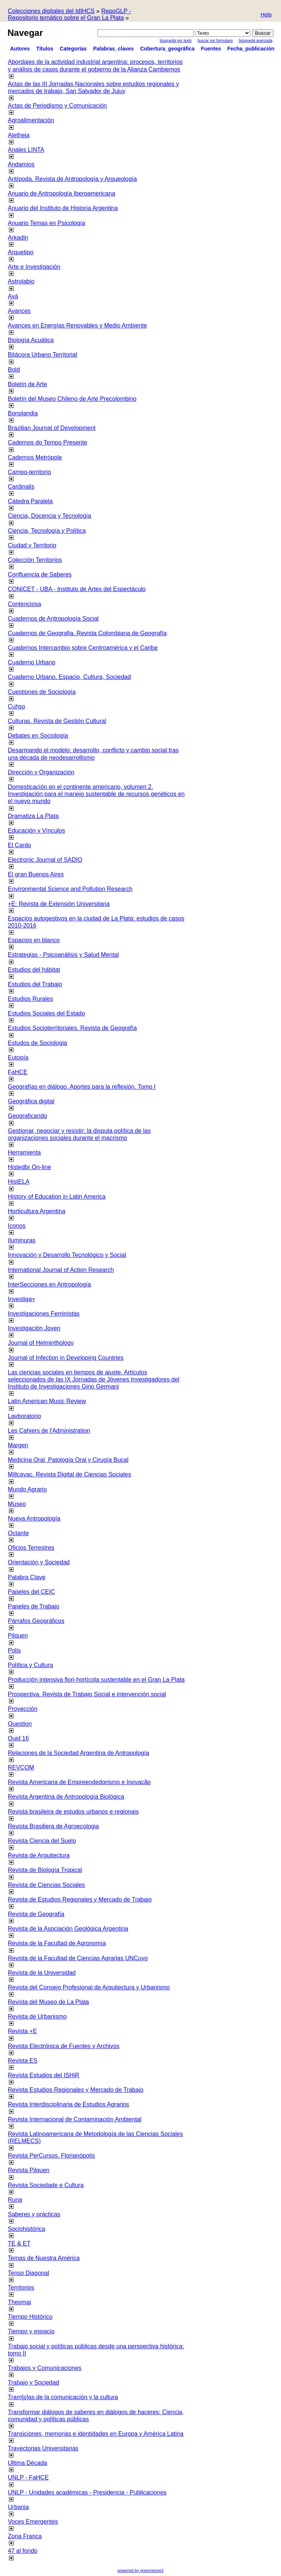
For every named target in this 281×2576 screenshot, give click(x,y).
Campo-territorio (29, 472)
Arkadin (18, 237)
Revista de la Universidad (41, 1973)
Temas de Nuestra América (44, 2258)
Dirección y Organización (41, 772)
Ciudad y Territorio (32, 545)
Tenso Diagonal (28, 2273)
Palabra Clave (27, 1577)
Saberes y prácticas (34, 2214)
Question (20, 1724)
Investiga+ (21, 1299)
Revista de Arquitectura (39, 1855)
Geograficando (27, 1116)
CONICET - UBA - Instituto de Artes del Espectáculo (77, 589)
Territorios (21, 2287)
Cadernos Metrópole (35, 457)
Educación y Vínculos (36, 830)
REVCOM (21, 1767)
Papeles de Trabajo (33, 1606)
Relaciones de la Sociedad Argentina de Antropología (78, 1753)
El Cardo (19, 845)
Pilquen (18, 1635)
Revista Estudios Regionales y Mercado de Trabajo (75, 2090)
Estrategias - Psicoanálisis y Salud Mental (63, 955)
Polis (14, 1650)
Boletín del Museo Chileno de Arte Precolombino (72, 399)
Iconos (16, 1226)
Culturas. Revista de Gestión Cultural (57, 721)
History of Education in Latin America (56, 1196)
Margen (18, 1445)
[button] (266, 15)
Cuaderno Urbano (31, 662)
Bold (14, 369)
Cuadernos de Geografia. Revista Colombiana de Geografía (87, 633)
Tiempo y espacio (31, 2331)
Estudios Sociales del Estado (46, 1013)
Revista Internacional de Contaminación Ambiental (75, 2119)
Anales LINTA (26, 150)
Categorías (73, 49)
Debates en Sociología (38, 735)
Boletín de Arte (27, 384)
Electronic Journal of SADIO (45, 860)
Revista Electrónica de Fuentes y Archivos (64, 2046)
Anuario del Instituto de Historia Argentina (63, 208)
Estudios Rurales (30, 999)
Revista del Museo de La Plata (48, 2002)
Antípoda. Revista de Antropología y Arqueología (72, 179)
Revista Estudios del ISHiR (43, 2075)
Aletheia (19, 135)
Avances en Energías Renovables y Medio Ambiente (77, 325)
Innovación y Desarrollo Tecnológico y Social (67, 1255)
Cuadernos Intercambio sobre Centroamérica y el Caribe (83, 648)
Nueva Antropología (34, 1518)
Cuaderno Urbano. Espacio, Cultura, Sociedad (69, 677)
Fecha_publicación (250, 49)
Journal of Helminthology (41, 1343)
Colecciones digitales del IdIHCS (51, 11)
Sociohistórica (26, 2229)
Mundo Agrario (27, 1489)
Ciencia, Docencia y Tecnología (49, 516)
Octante (18, 1533)
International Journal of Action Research (61, 1270)
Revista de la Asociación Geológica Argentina (68, 1928)
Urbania (18, 2507)
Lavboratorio (24, 1416)
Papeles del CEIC (31, 1592)
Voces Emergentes (33, 2521)
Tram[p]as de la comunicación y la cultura (63, 2397)
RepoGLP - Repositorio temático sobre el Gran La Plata (69, 14)
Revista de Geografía (36, 1914)
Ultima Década (27, 2463)
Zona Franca (25, 2536)
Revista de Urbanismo (37, 2016)
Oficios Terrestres (31, 1547)
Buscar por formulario (215, 41)
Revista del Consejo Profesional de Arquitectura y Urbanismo (89, 1987)
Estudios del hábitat (34, 969)
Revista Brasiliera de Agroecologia (53, 1826)
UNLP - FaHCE (28, 2477)
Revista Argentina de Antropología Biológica (66, 1796)
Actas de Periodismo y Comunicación (57, 105)
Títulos (44, 49)
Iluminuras (21, 1240)
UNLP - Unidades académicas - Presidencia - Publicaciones (87, 2492)
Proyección (22, 1709)
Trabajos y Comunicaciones (44, 2368)
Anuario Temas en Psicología (46, 223)
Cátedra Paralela (30, 501)
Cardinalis (21, 486)
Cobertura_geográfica (167, 49)
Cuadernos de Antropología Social (53, 618)
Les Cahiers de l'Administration (49, 1430)
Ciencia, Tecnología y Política (47, 531)
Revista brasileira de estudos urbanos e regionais (73, 1811)
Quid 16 (18, 1738)
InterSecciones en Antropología (49, 1284)
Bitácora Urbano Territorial (42, 354)
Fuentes (211, 49)
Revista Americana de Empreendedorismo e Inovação (79, 1782)
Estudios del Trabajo (35, 984)
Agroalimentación (31, 120)
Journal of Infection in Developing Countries (66, 1358)
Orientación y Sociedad (39, 1562)
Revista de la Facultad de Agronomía (57, 1943)
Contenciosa (24, 604)
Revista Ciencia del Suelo (42, 1841)
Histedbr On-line (29, 1167)
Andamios (21, 164)
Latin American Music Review (47, 1401)
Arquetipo (21, 252)
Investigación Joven (34, 1328)
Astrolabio (21, 281)
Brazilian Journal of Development (52, 428)
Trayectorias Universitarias (43, 2448)
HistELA (19, 1181)
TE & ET (19, 2243)
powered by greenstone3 (140, 2570)
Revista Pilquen (28, 2170)
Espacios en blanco (34, 940)
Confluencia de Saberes (40, 574)
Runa (15, 2200)
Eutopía (18, 1057)
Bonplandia (23, 413)
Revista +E (22, 2031)
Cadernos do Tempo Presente (47, 442)
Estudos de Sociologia (37, 1043)
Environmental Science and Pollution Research (70, 889)
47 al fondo (22, 2551)
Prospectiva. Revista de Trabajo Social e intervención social (87, 1694)
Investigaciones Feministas (44, 1313)
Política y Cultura (30, 1665)
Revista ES (22, 2060)
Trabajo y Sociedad (33, 2382)
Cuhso (16, 706)
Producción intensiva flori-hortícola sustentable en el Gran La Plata (96, 1679)
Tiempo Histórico (30, 2317)
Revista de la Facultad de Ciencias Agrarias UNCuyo (78, 1958)
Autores (20, 49)
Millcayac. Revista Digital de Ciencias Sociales (69, 1474)
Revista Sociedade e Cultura (46, 2185)
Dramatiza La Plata (33, 816)
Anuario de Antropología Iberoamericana (61, 193)
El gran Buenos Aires (36, 874)
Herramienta (24, 1152)
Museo (17, 1504)
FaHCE (17, 1072)
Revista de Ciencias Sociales (46, 1885)
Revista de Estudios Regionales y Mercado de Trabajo (80, 1899)
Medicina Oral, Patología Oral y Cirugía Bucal (68, 1460)
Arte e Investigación (34, 267)
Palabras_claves (113, 49)
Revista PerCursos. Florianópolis (51, 2155)
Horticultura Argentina (36, 1211)
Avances (19, 311)
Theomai (19, 2302)
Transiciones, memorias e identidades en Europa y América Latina (95, 2434)
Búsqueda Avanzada (255, 41)
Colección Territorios (35, 560)
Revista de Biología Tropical (45, 1870)
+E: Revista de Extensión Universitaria (59, 904)
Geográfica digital (31, 1101)
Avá (13, 296)
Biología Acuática (31, 340)
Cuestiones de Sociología (41, 692)
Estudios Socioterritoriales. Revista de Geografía (72, 1028)
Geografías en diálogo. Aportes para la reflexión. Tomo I (82, 1086)
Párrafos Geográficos (36, 1621)
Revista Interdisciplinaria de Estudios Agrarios (68, 2104)
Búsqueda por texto (176, 41)
